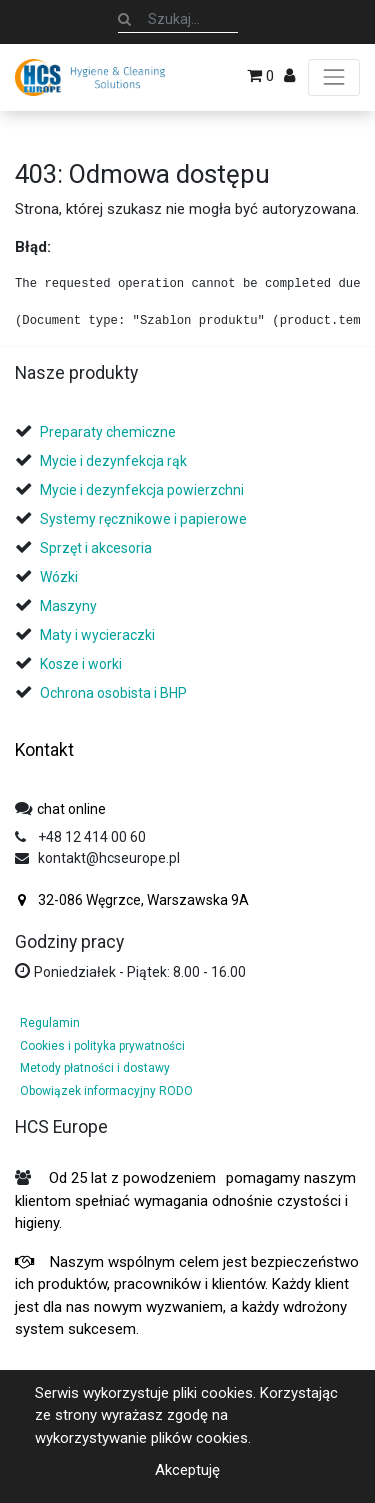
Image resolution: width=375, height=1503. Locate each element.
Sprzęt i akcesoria (96, 548)
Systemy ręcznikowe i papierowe (145, 519)
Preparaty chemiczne (109, 432)
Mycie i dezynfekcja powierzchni (142, 490)
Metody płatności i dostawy (95, 1068)
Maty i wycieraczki (97, 635)
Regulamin (50, 1023)
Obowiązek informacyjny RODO (106, 1091)
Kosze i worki (81, 664)
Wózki (59, 577)
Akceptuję (187, 1470)
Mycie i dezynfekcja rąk (113, 461)
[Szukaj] (124, 19)
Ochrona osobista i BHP (113, 693)
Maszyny (68, 606)
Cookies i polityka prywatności (102, 1046)
